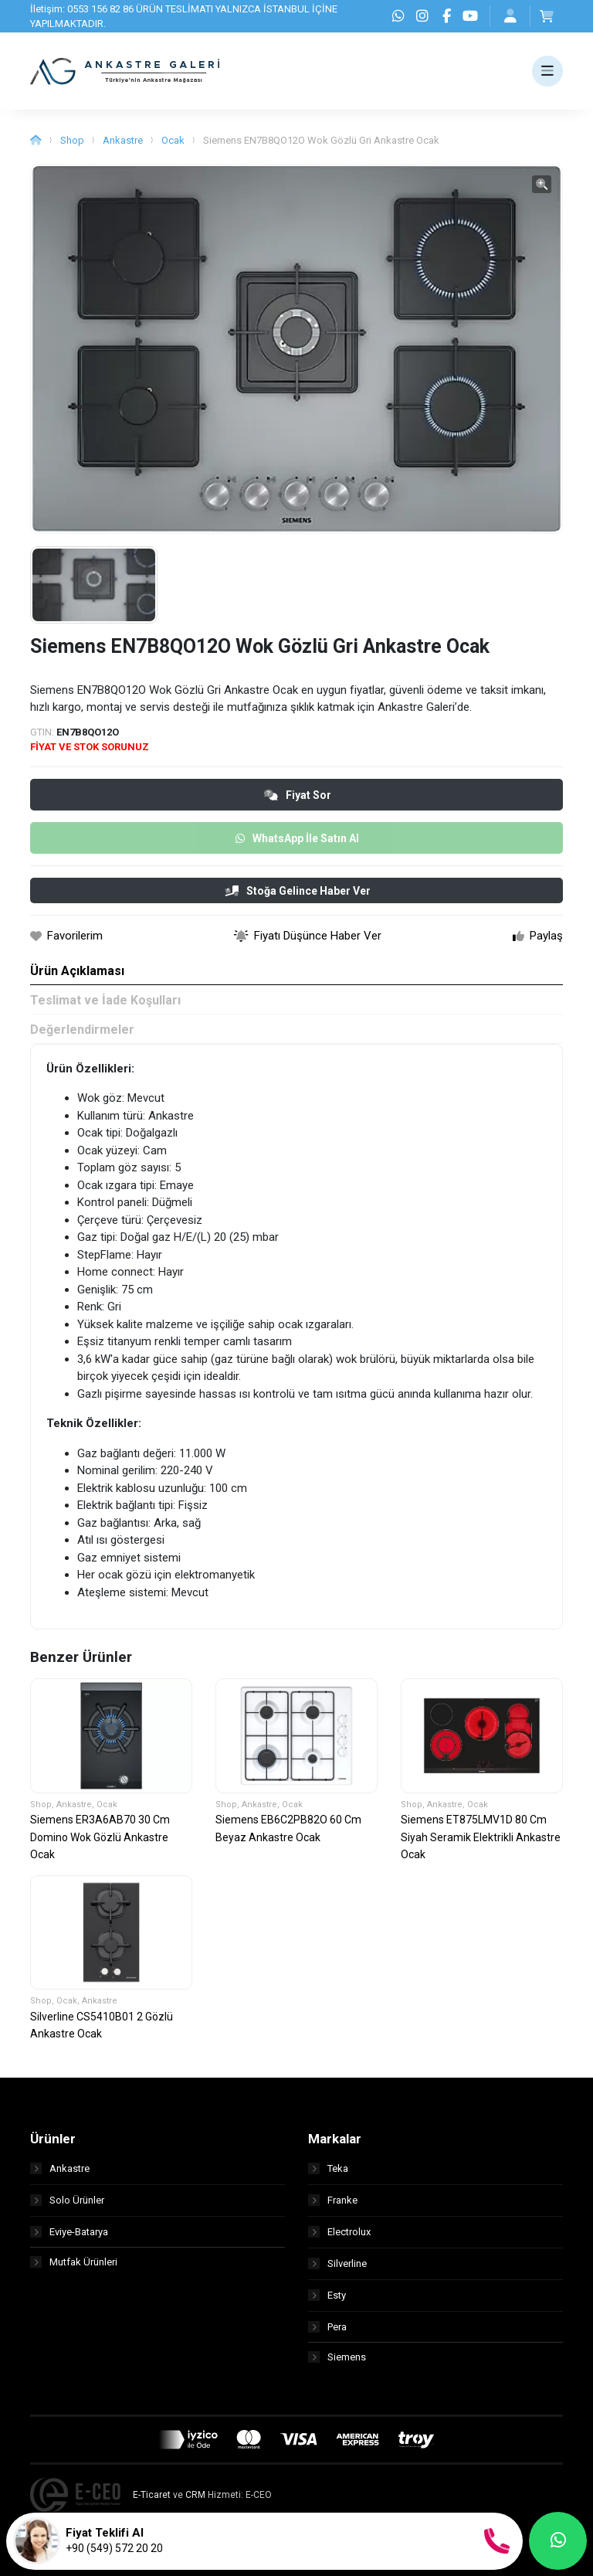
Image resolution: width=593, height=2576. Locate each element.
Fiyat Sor (297, 795)
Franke (332, 2200)
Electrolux (339, 2232)
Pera (327, 2327)
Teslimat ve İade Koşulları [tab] (105, 1000)
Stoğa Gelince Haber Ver (298, 891)
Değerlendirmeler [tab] (82, 1029)
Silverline (337, 2263)
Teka (328, 2168)
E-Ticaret (152, 2496)
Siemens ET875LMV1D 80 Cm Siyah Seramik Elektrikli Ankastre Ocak (481, 1837)
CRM (195, 2496)
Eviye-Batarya (69, 2232)
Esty (327, 2295)
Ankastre (123, 140)
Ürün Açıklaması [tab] (77, 970)
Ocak (173, 140)
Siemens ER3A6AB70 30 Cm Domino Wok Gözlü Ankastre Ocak (100, 1837)
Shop (72, 140)
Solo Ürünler (67, 2200)
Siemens (337, 2358)
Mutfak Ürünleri (73, 2263)
